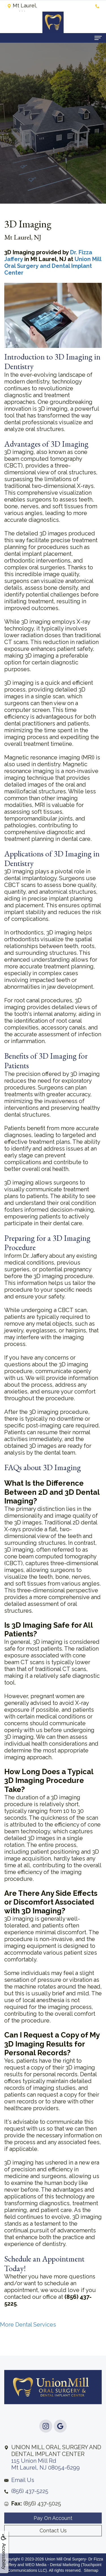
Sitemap (91, 2570)
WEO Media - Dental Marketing (52, 2564)
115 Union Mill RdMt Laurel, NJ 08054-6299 (56, 2471)
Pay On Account (53, 2533)
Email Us (22, 2494)
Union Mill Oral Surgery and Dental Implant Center (52, 266)
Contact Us (53, 2545)
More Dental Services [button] (28, 2324)
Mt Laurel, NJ (22, 7)
